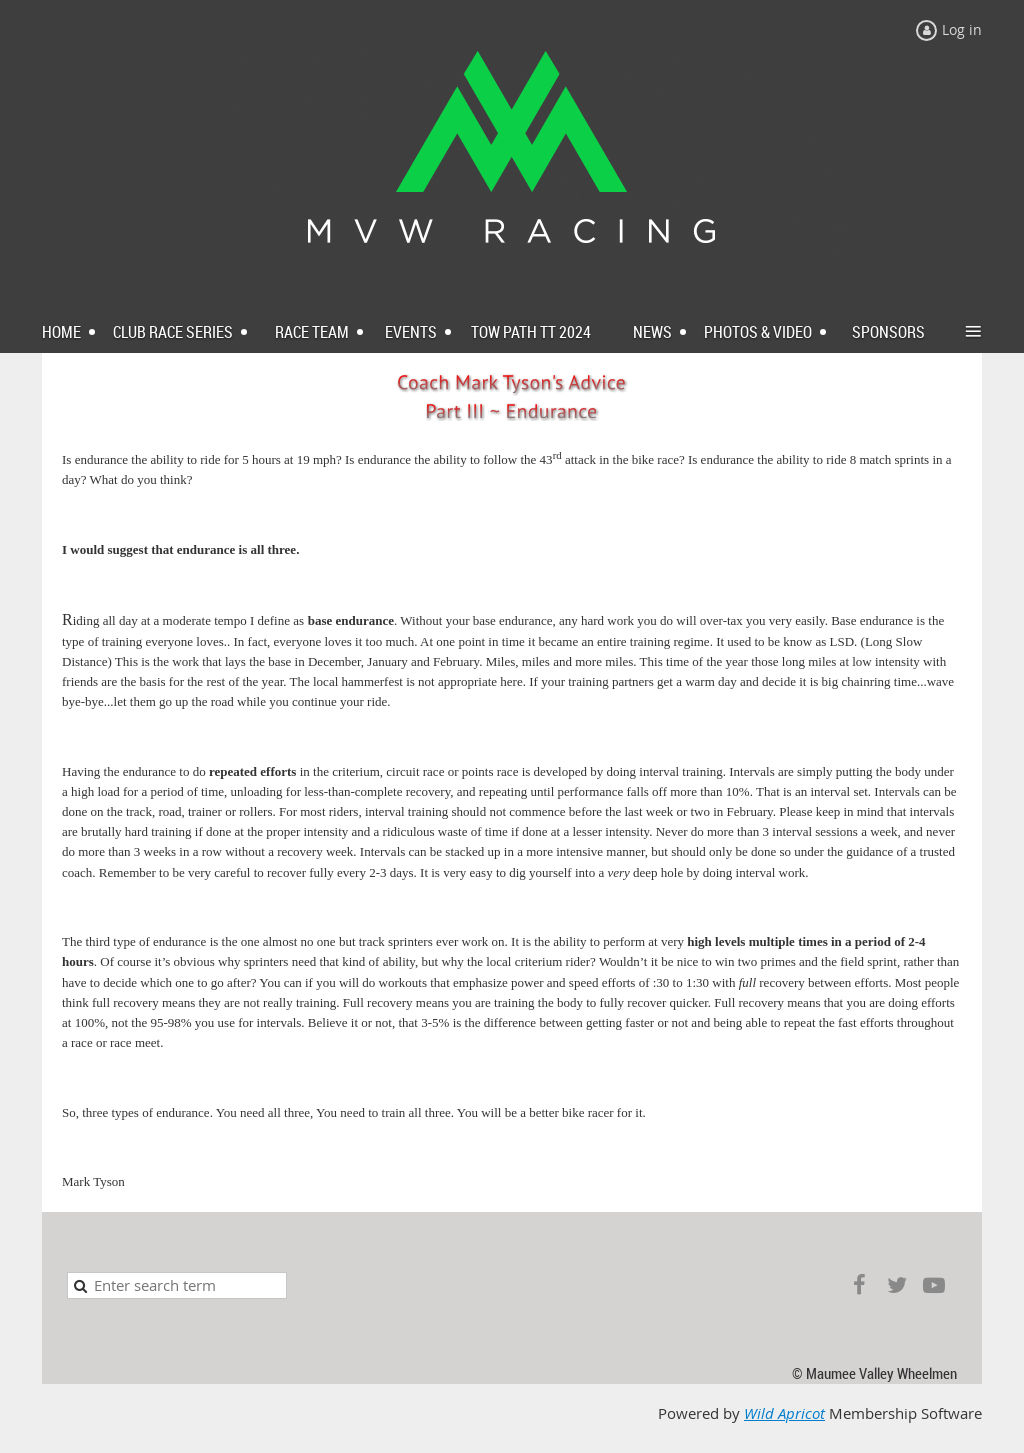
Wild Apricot (784, 1413)
